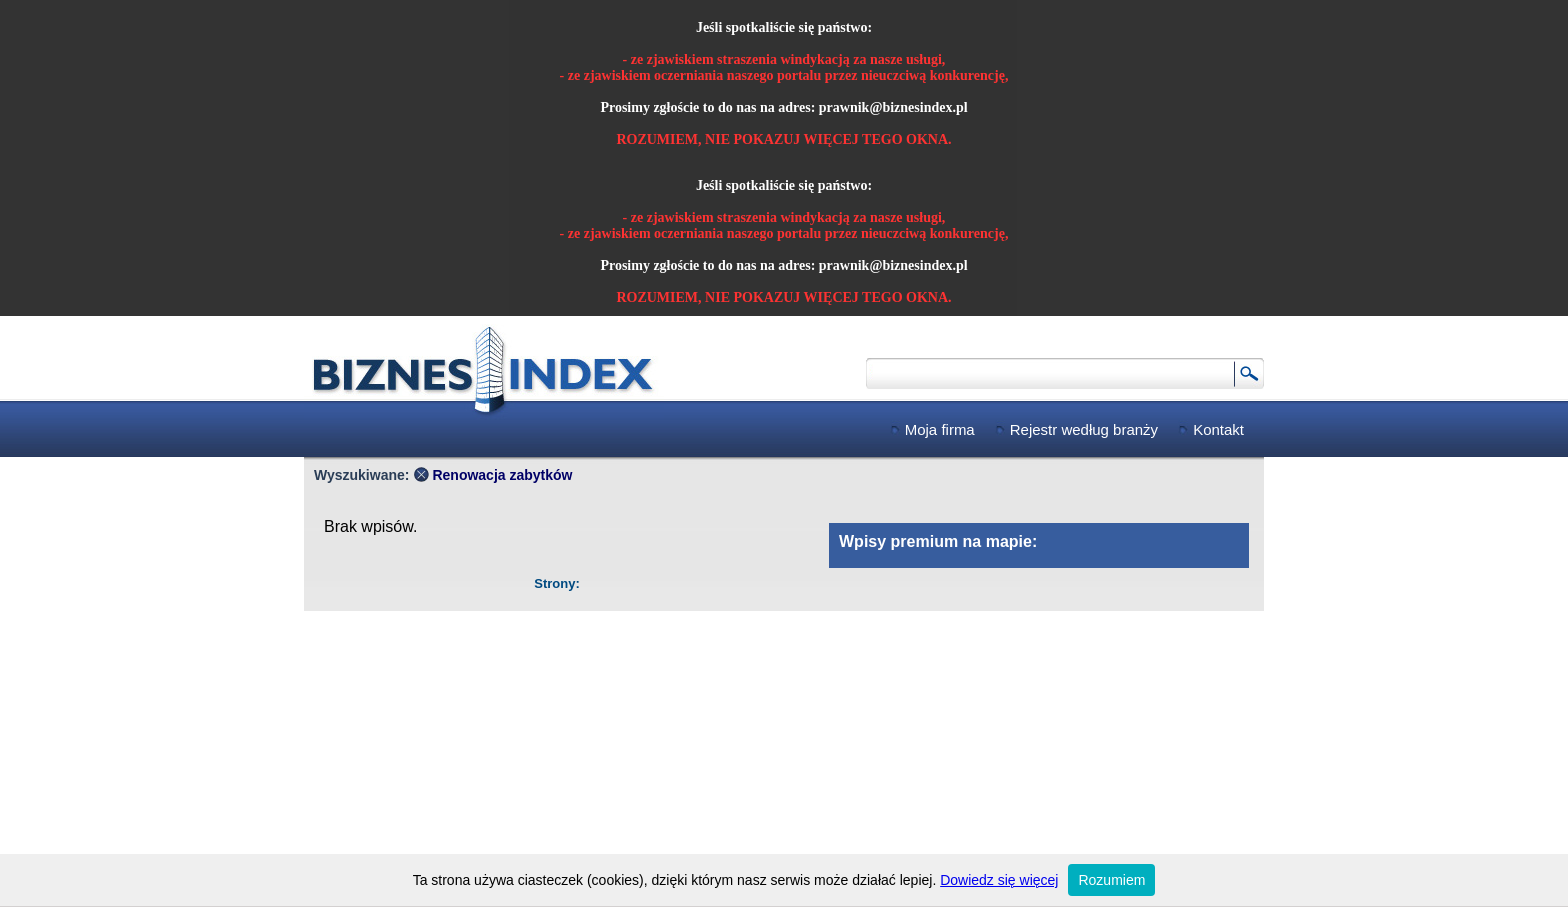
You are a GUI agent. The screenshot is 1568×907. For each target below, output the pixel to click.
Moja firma (940, 429)
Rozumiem (1111, 880)
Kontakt (1218, 429)
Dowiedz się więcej (999, 880)
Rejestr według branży (1084, 429)
